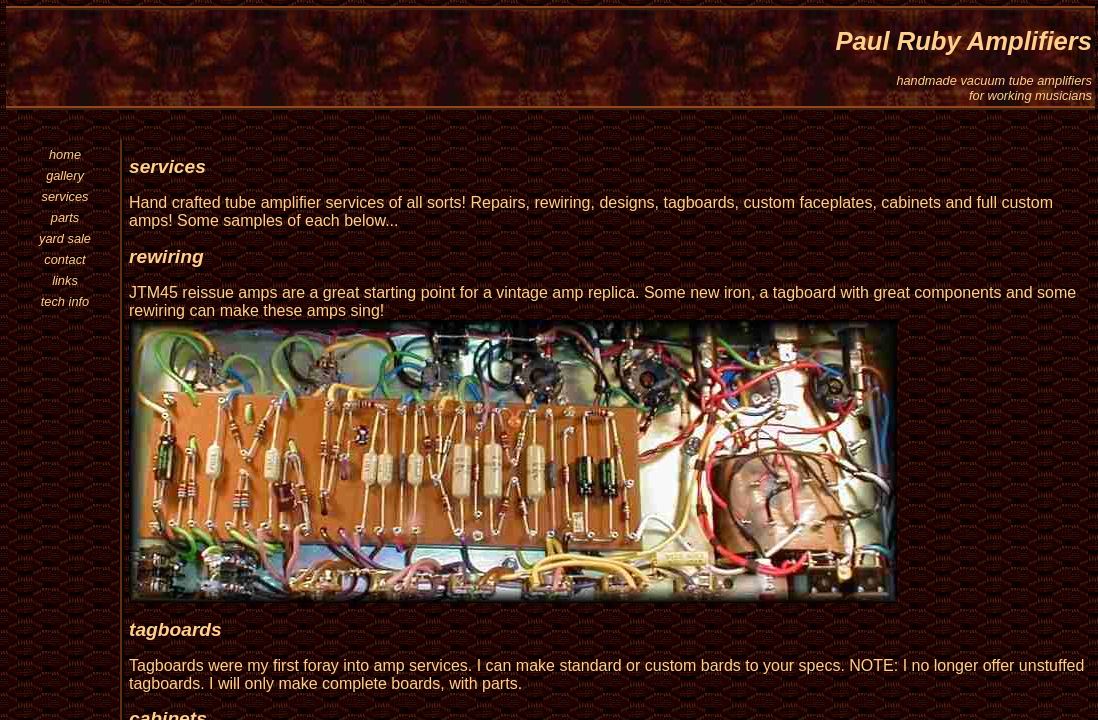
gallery (65, 175)
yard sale (65, 238)
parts (65, 217)
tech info (65, 301)
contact (64, 259)
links (65, 280)
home (65, 154)
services (65, 196)
